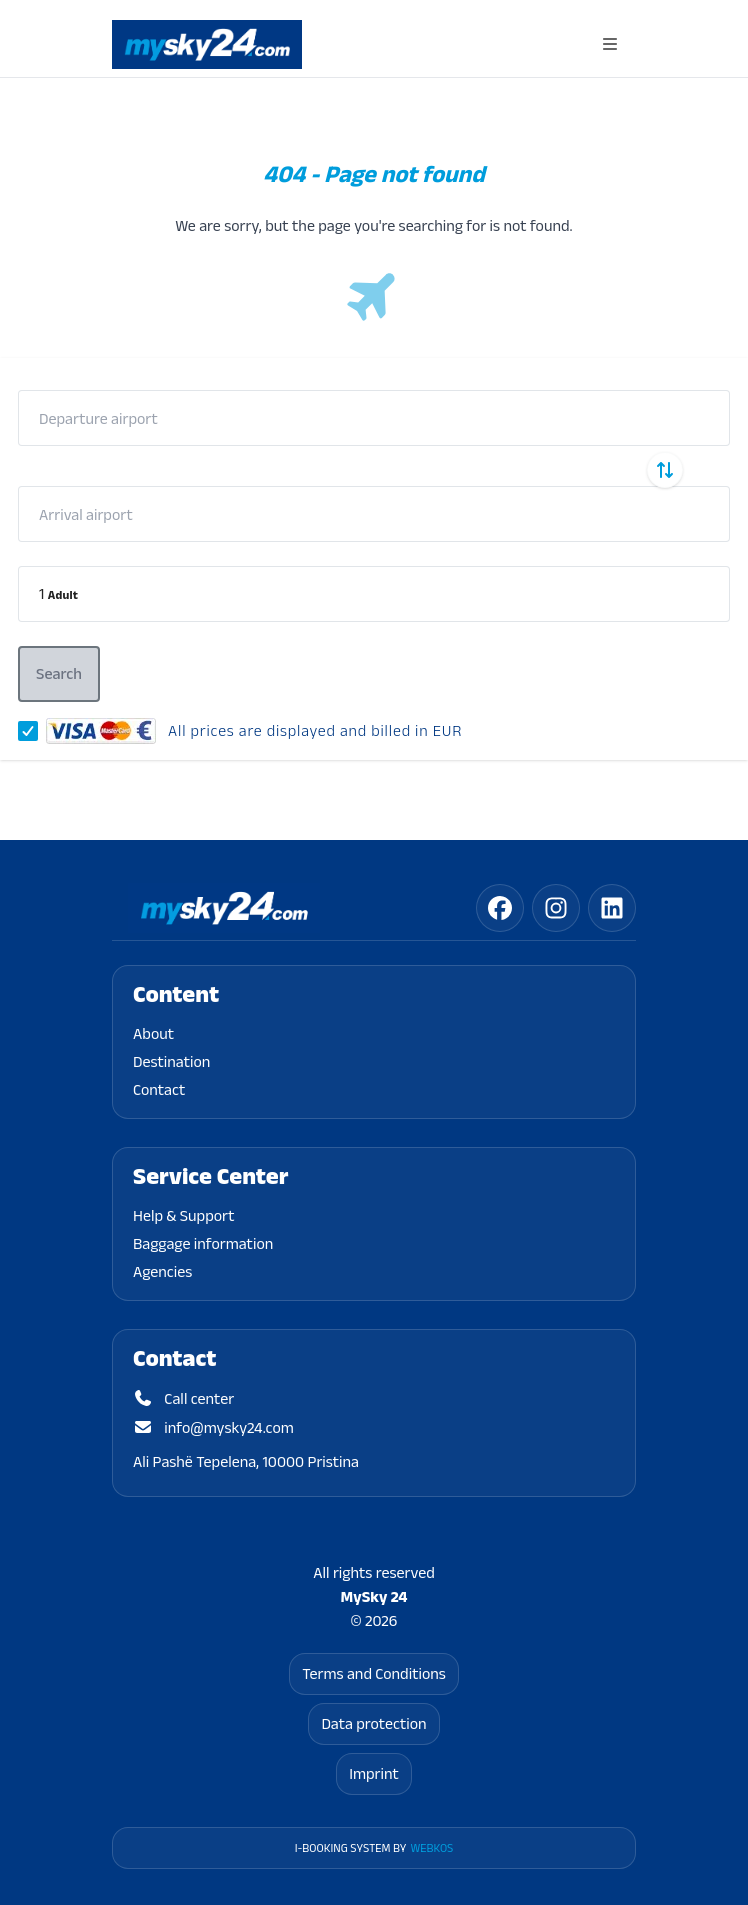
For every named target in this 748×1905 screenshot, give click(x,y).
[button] (374, 594)
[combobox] (374, 418)
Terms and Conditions (374, 1673)
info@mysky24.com (213, 1427)
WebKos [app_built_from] (431, 1847)
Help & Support (184, 1215)
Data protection (373, 1723)
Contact (159, 1089)
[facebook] (500, 908)
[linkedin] (612, 908)
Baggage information (203, 1243)
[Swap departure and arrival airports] (665, 470)
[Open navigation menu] (610, 44)
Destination (171, 1061)
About (153, 1033)
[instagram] (556, 908)
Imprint (374, 1773)
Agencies (162, 1271)
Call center (183, 1398)
